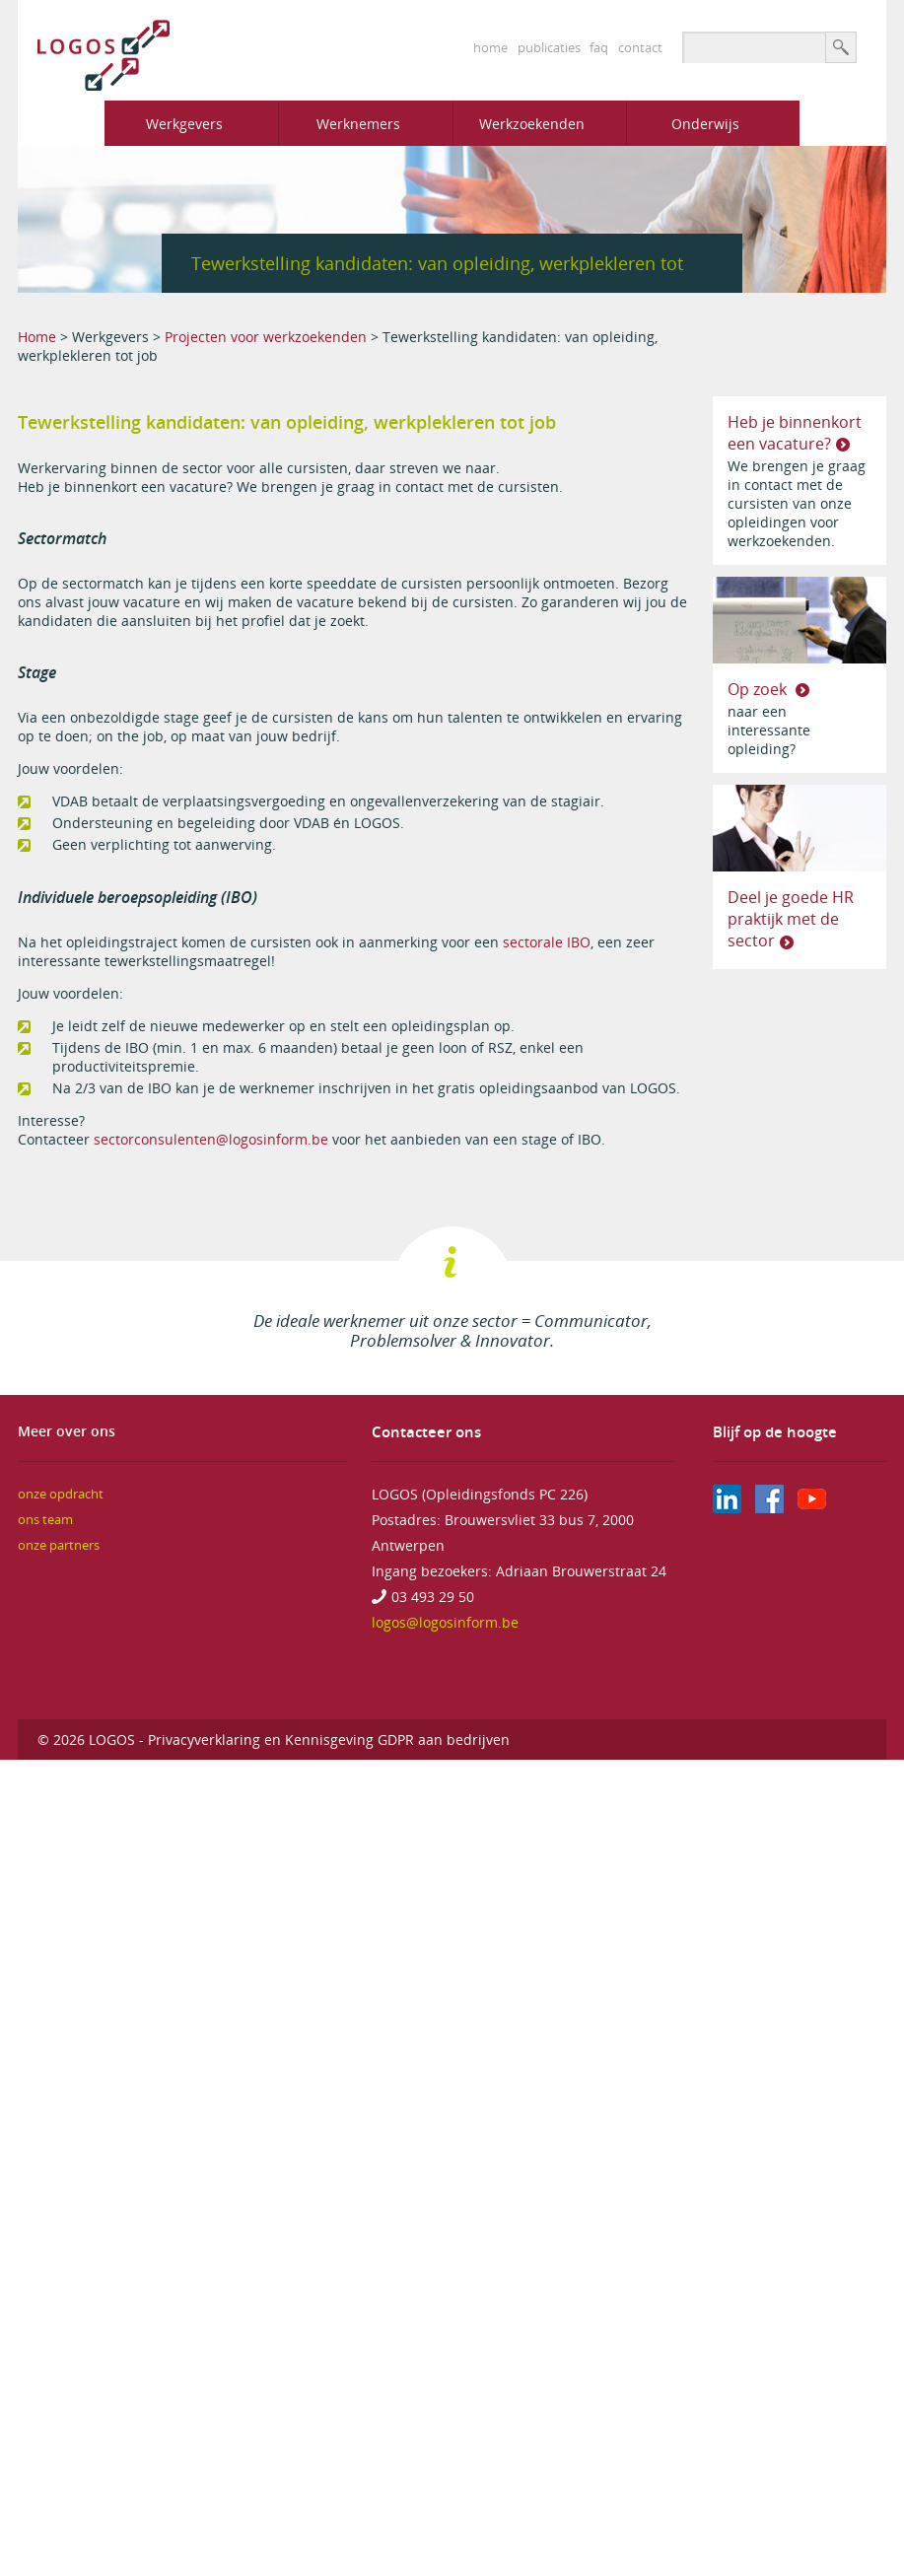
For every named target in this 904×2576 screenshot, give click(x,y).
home (490, 47)
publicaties (549, 47)
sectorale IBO (547, 942)
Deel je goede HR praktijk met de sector (791, 918)
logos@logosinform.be (445, 1622)
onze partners (59, 1545)
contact (640, 47)
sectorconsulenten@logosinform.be (211, 1139)
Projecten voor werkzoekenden (266, 336)
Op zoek (759, 689)
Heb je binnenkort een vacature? (795, 432)
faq (599, 47)
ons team (45, 1519)
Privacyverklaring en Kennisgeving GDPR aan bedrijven (329, 1739)
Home (37, 336)
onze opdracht (61, 1494)
